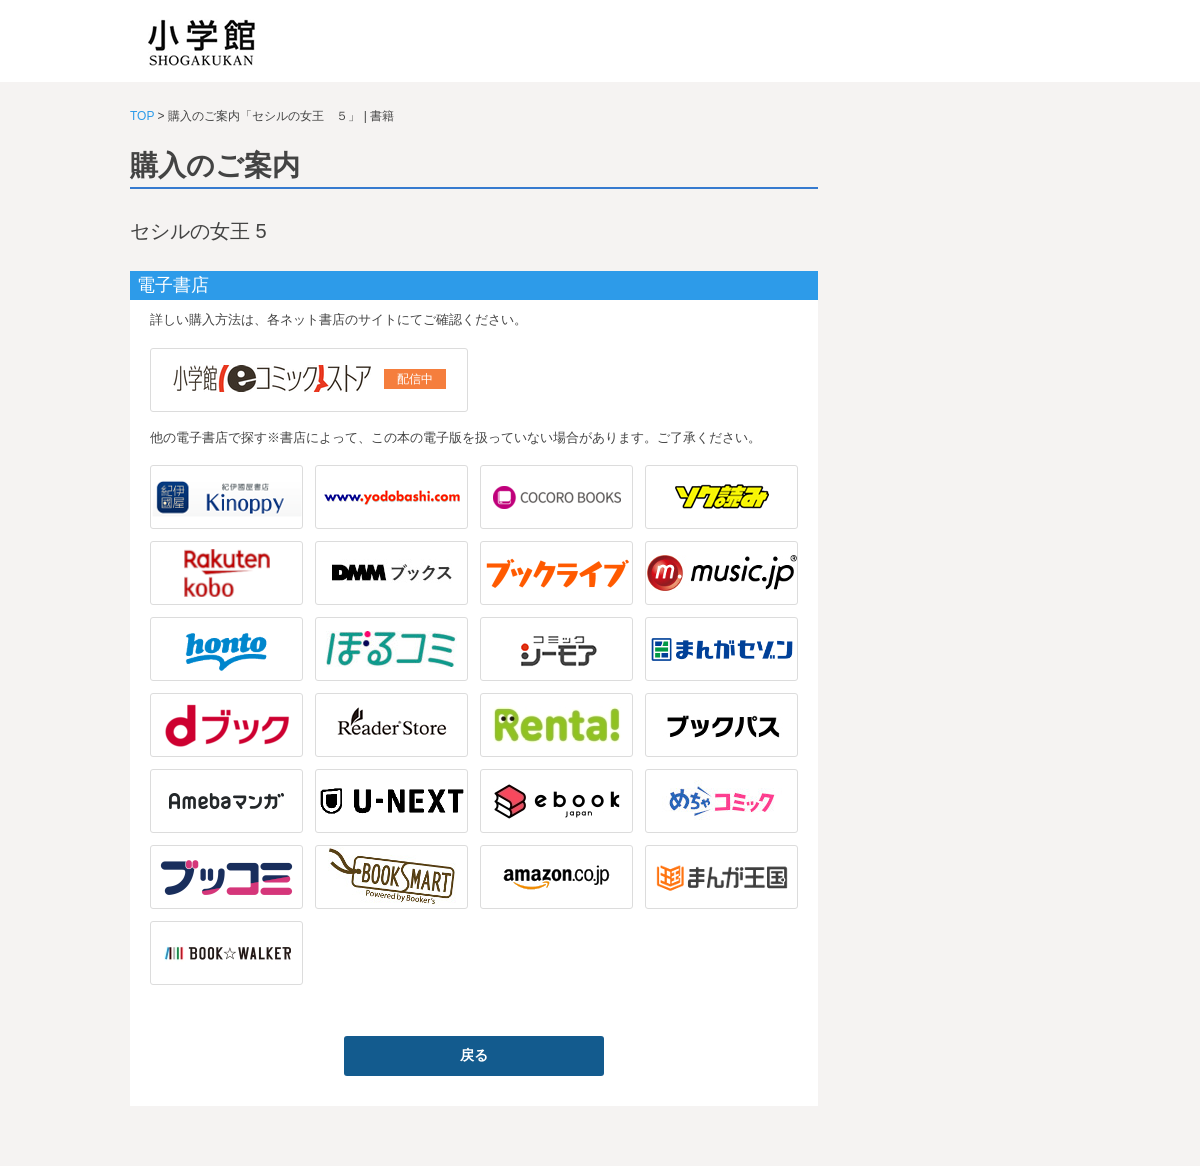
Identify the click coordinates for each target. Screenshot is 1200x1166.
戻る (474, 1055)
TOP (142, 116)
